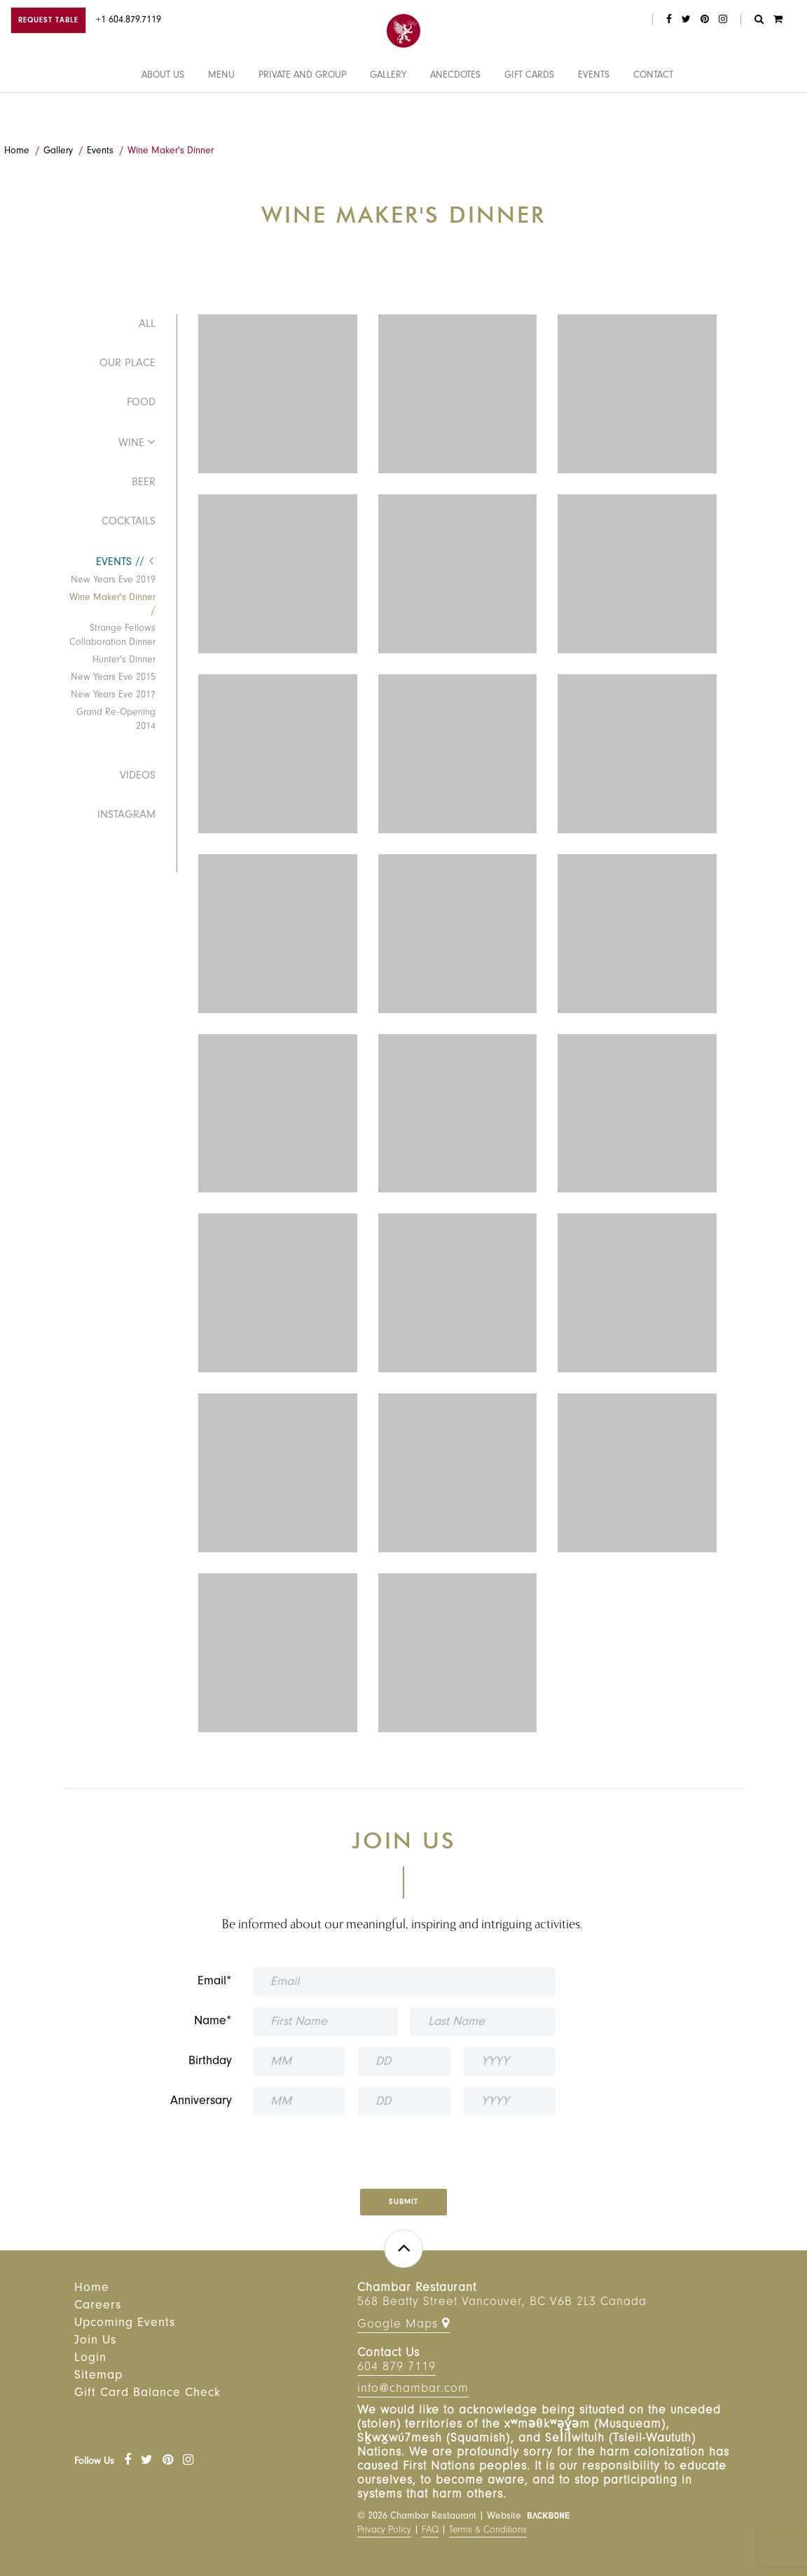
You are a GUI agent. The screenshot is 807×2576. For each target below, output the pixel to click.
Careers (97, 2306)
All (147, 324)
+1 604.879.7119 (128, 21)
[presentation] (392, 2147)
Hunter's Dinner (124, 661)
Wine (131, 444)
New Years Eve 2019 (113, 581)
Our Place (127, 364)
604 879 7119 (396, 2368)
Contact (653, 114)
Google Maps (403, 2324)
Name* (213, 2022)
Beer (144, 483)
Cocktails (129, 522)
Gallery (388, 114)
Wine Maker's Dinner (170, 152)
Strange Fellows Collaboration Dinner (112, 636)
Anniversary (201, 2102)
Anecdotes (455, 114)
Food (141, 403)
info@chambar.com (413, 2389)
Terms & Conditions (488, 2531)
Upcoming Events (124, 2324)
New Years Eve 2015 (113, 678)
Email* (215, 1982)
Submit (403, 2203)
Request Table (48, 21)
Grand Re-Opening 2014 (116, 720)
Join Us (95, 2341)
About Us (163, 114)
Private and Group (302, 114)
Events (593, 114)
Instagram (126, 815)
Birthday (210, 2062)
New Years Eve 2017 (113, 696)
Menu (221, 114)
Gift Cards (529, 114)
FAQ (430, 2531)
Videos (138, 776)
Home (16, 152)
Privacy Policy (384, 2531)
